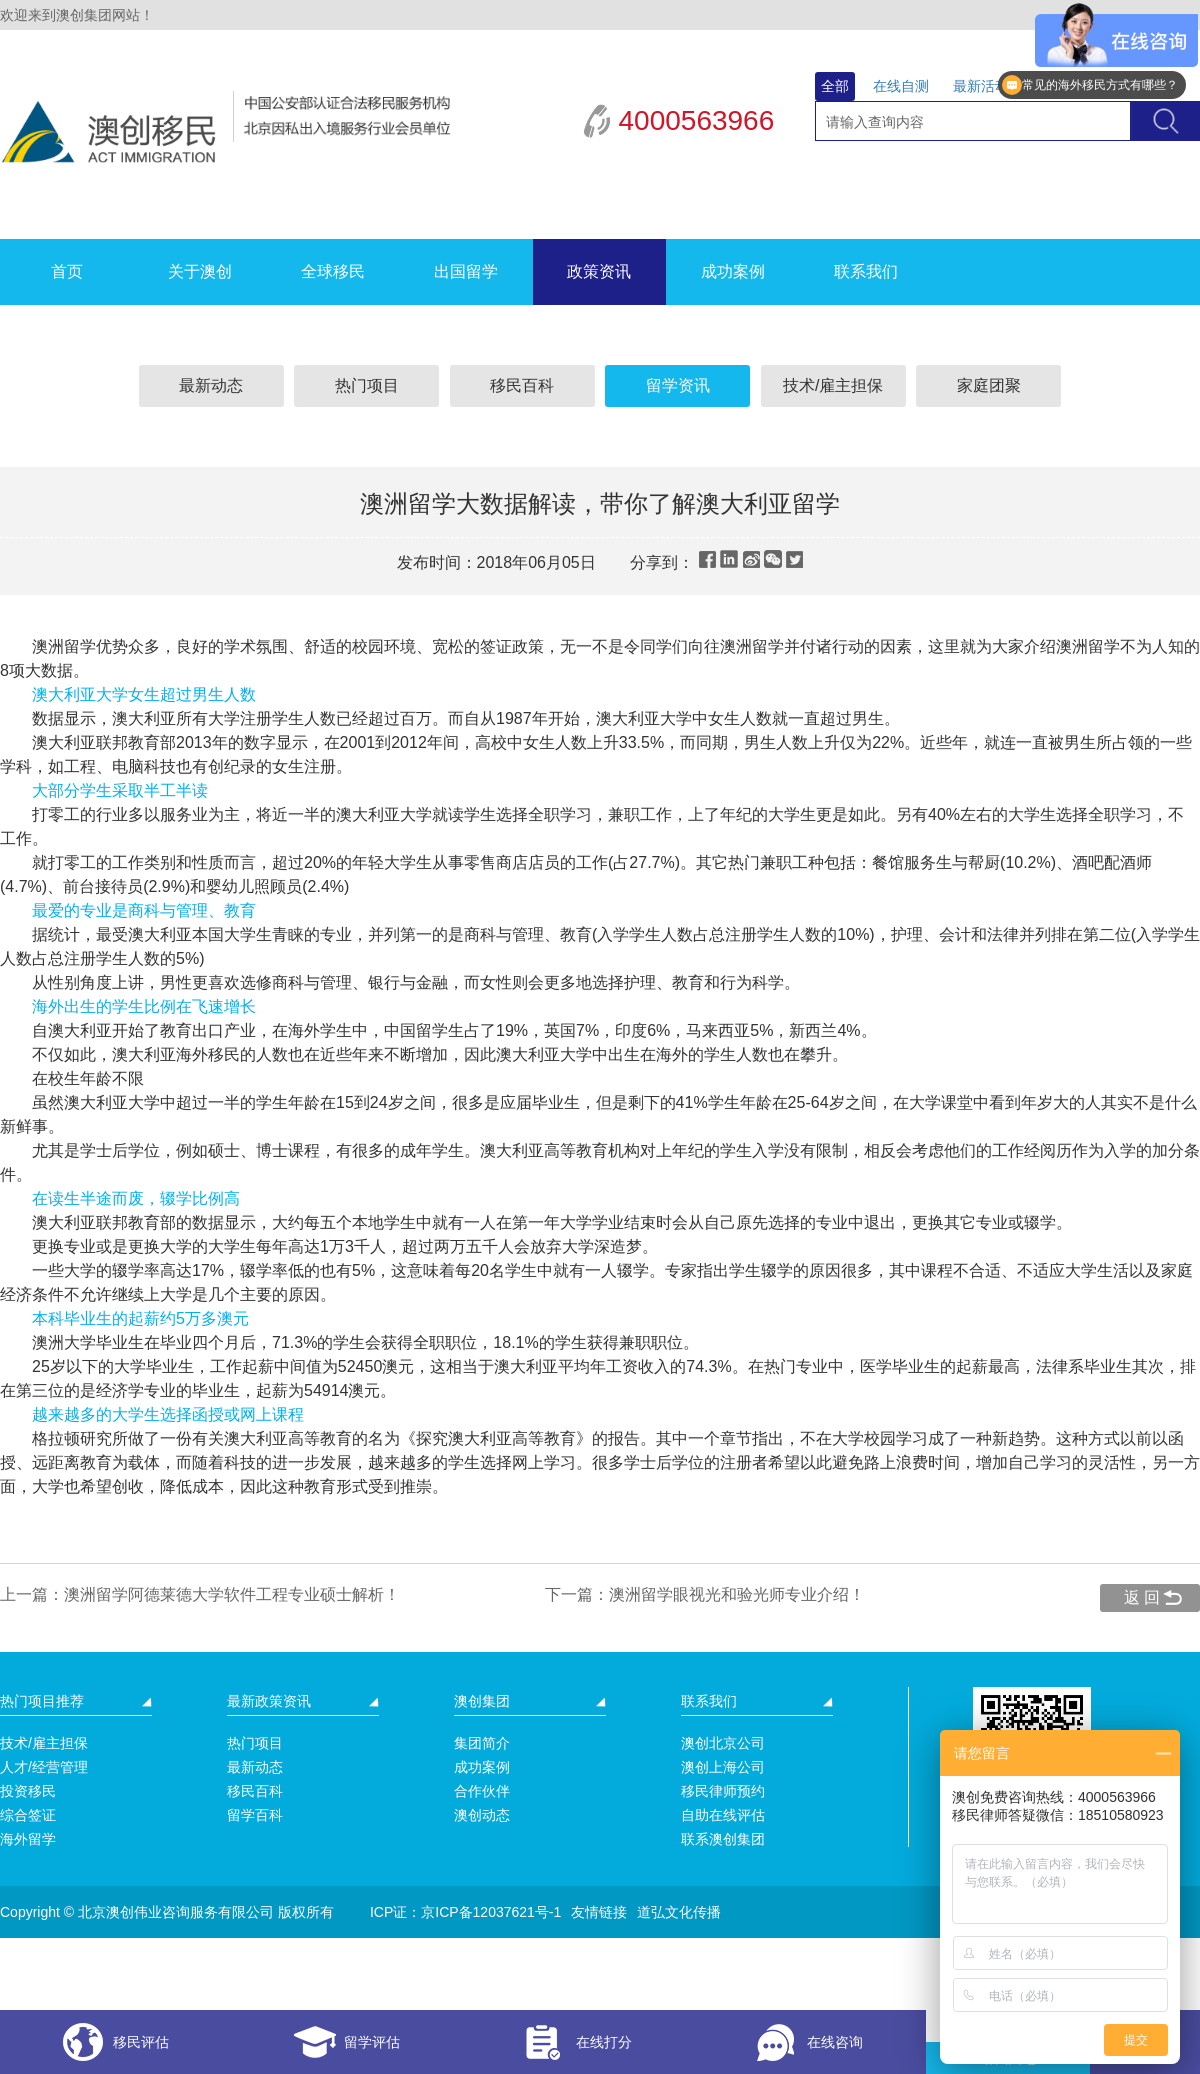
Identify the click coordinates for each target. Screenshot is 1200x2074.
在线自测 (901, 86)
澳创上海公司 (723, 1767)
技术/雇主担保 (833, 385)
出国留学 (466, 271)
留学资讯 (678, 385)
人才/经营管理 (44, 1767)
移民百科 (522, 385)
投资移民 (28, 1791)
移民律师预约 (723, 1791)
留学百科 (255, 1815)
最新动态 (211, 385)
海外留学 (28, 1839)
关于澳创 (200, 271)
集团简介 (482, 1743)
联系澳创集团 (723, 1839)
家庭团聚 (989, 385)
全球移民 (333, 271)
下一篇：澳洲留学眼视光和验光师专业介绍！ (705, 1594)
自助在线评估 (723, 1815)
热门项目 (367, 385)
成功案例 (733, 271)
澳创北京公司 (723, 1743)
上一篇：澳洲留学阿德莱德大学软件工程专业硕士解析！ (200, 1594)
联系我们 (866, 271)
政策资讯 (599, 271)
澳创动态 (482, 1815)
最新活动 (981, 86)
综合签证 (28, 1815)
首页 (67, 271)
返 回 (1142, 1597)
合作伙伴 (482, 1791)
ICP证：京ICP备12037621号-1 (465, 1912)
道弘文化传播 (679, 1912)
